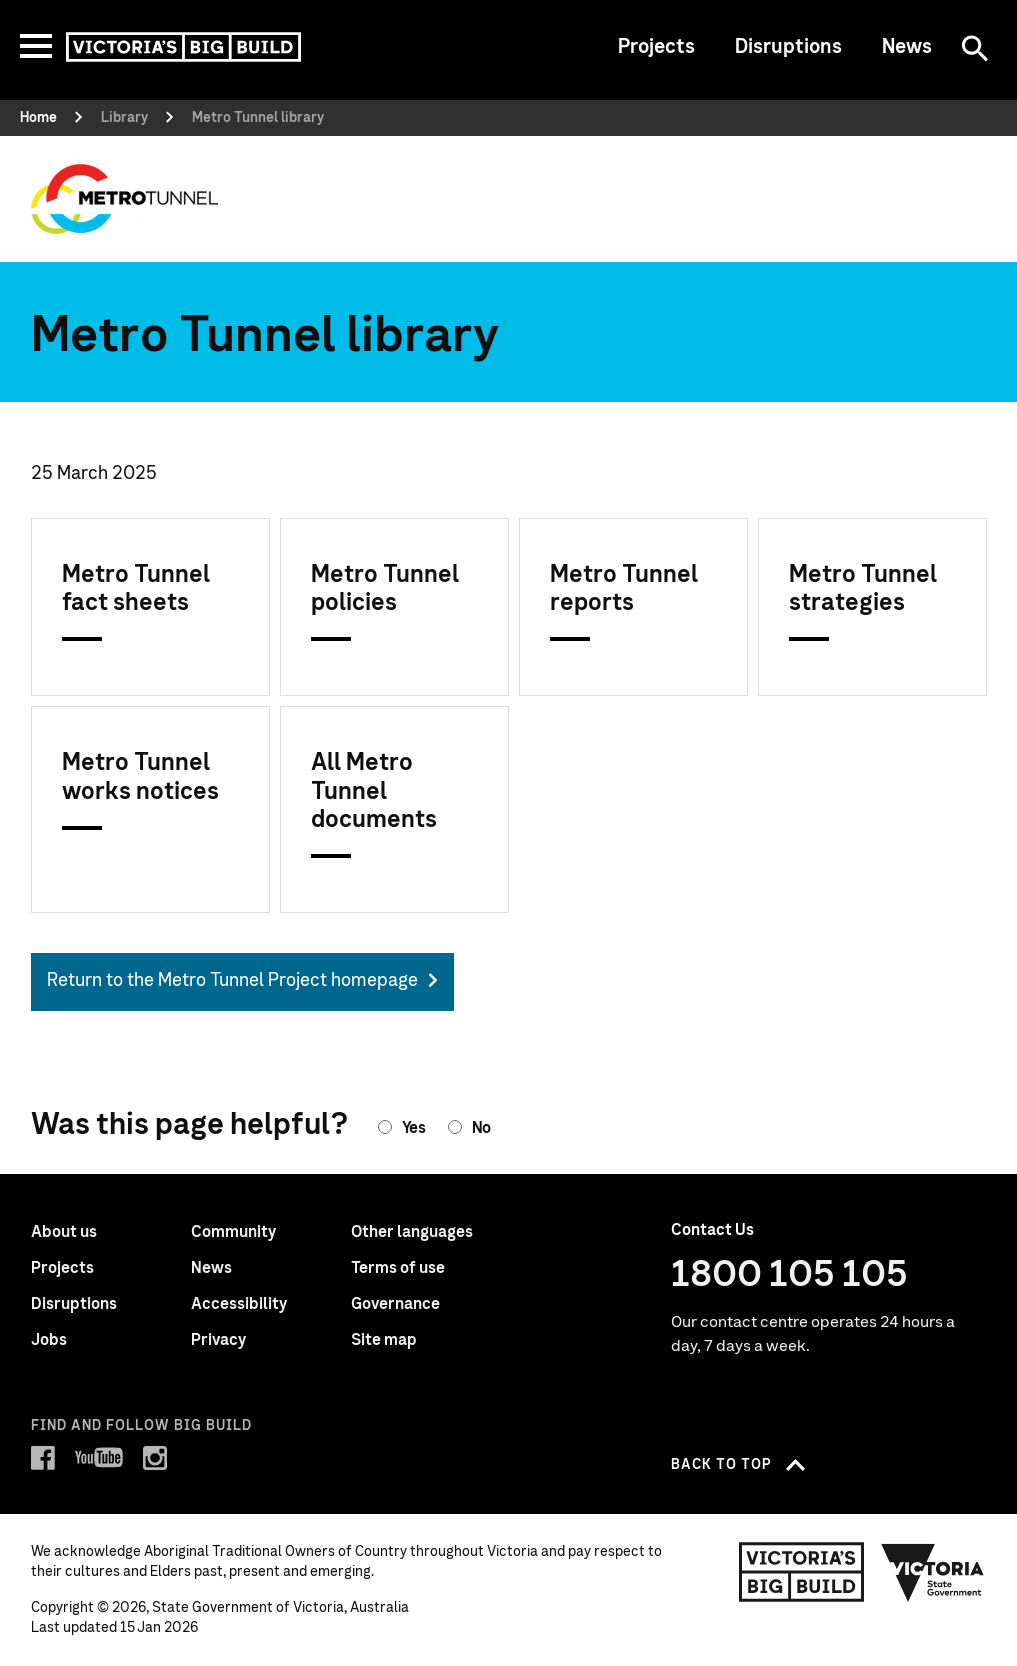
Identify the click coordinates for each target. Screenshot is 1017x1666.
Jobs (49, 1340)
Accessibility (239, 1304)
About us (64, 1232)
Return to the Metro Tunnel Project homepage (232, 981)
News (907, 47)
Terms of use (398, 1268)
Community (233, 1232)
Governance (395, 1304)
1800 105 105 (789, 1275)
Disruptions (788, 47)
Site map (384, 1340)
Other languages (412, 1232)
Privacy (218, 1340)
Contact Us (712, 1230)
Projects (656, 47)
